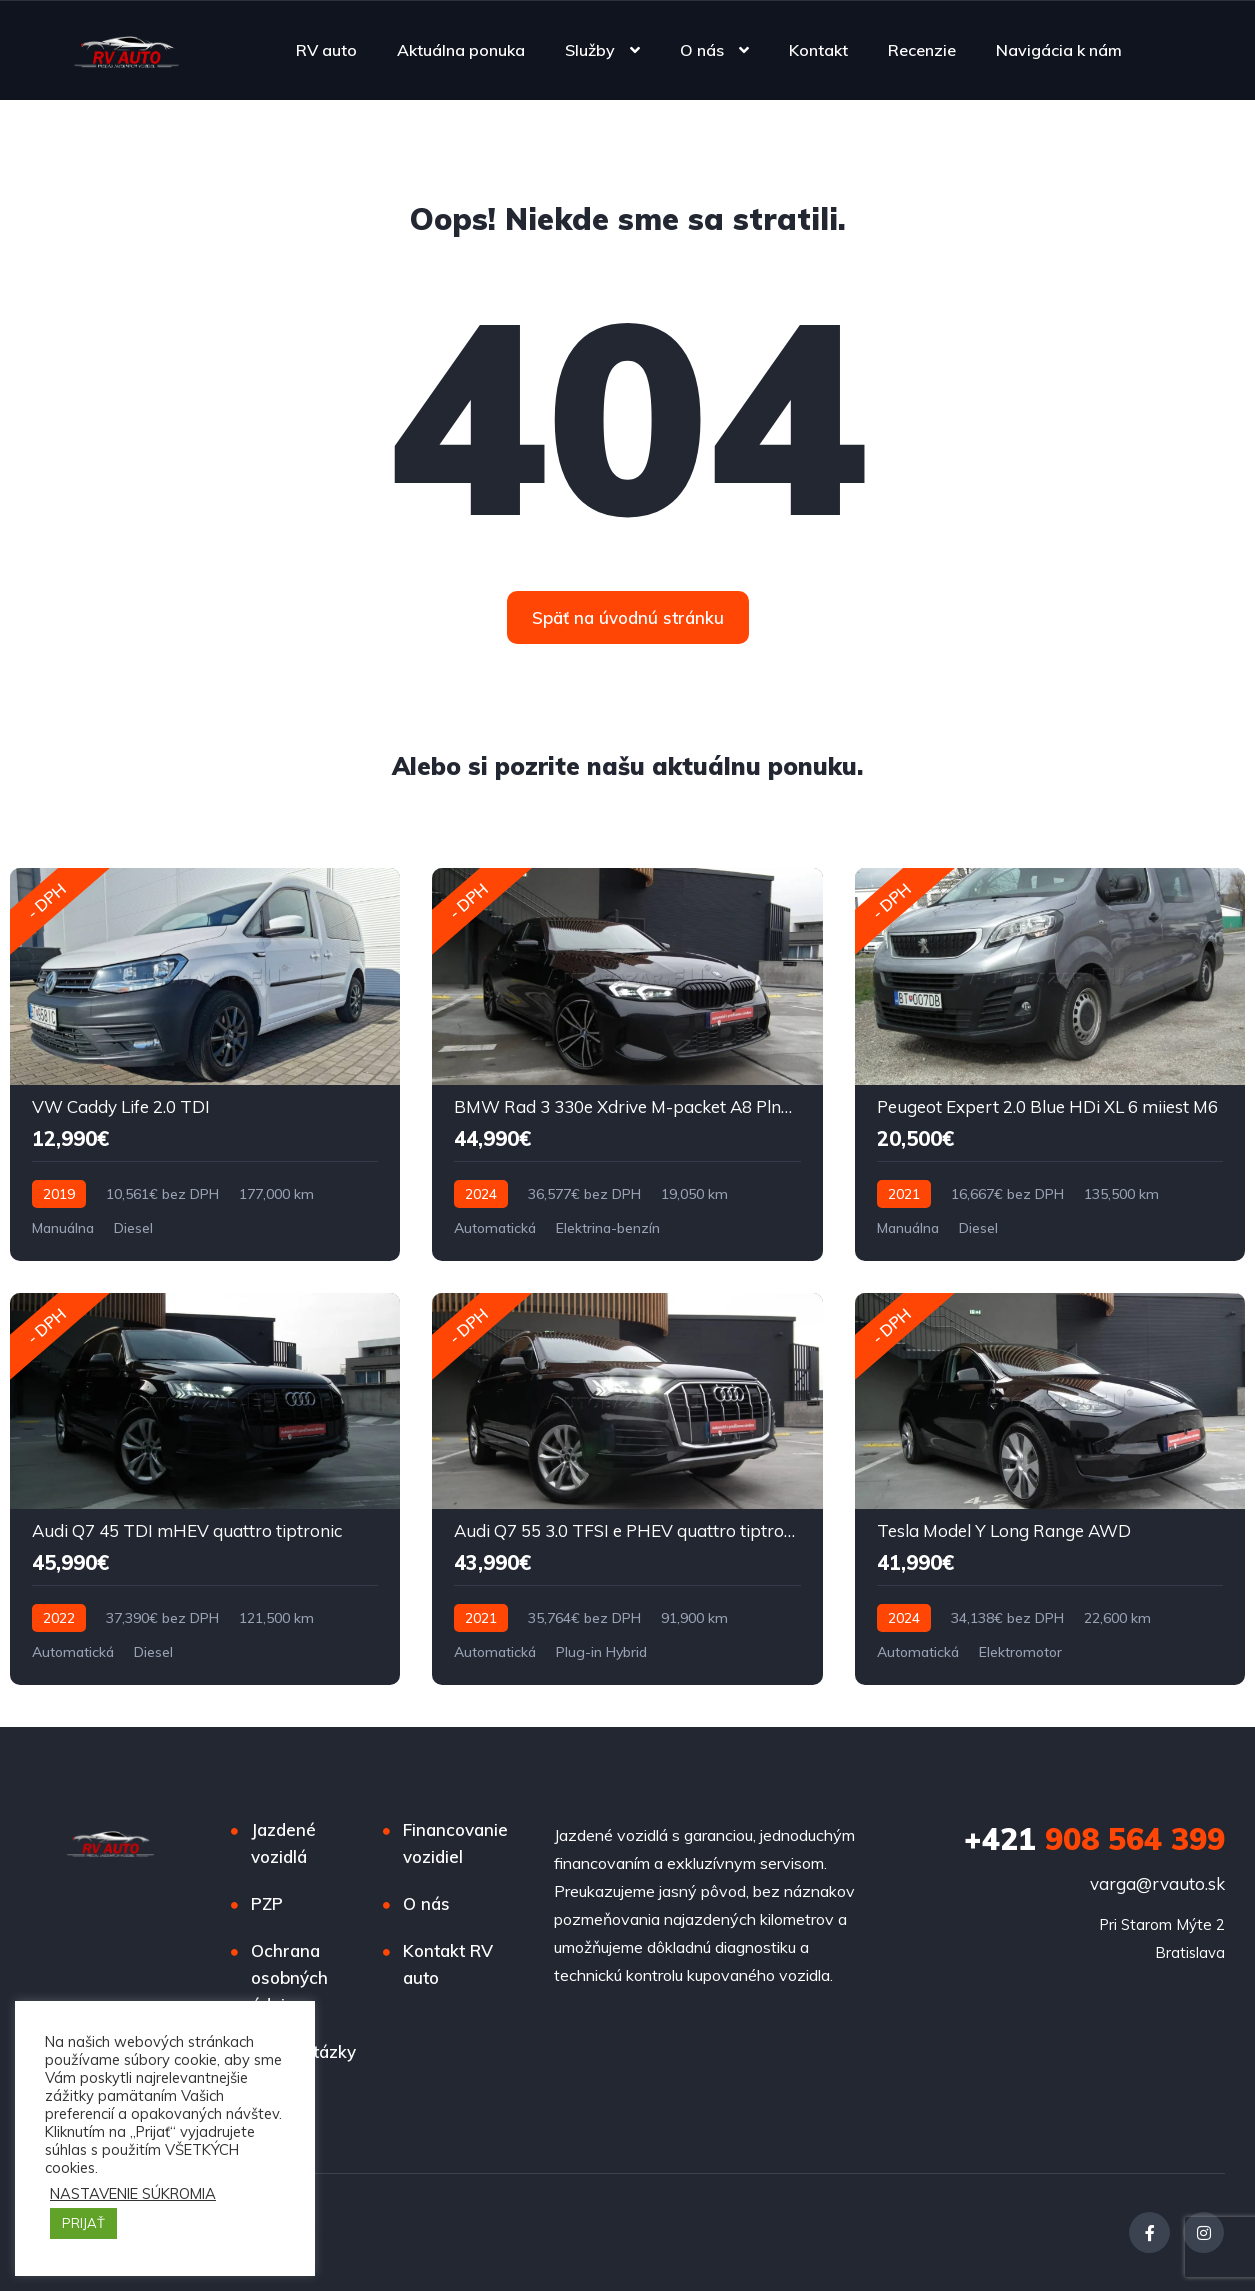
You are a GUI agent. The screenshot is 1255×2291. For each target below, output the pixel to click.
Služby (590, 50)
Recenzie (922, 50)
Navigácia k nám (1059, 50)
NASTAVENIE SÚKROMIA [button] (133, 2194)
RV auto (326, 50)
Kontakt (818, 50)
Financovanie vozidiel (455, 1843)
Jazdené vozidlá (283, 1843)
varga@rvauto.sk (1157, 1883)
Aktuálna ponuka (461, 50)
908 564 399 (1094, 1839)
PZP (267, 1903)
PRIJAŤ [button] (83, 2223)
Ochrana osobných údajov (289, 1977)
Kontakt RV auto (448, 1964)
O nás (702, 50)
